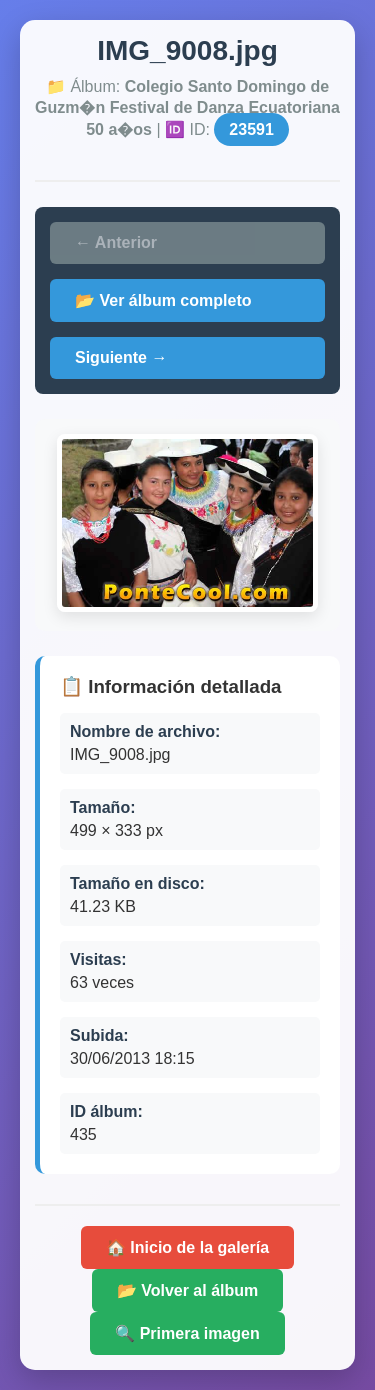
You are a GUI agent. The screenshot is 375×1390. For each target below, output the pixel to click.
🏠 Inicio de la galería (187, 1247)
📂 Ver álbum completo (163, 300)
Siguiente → (121, 357)
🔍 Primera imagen (187, 1333)
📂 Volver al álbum (188, 1290)
